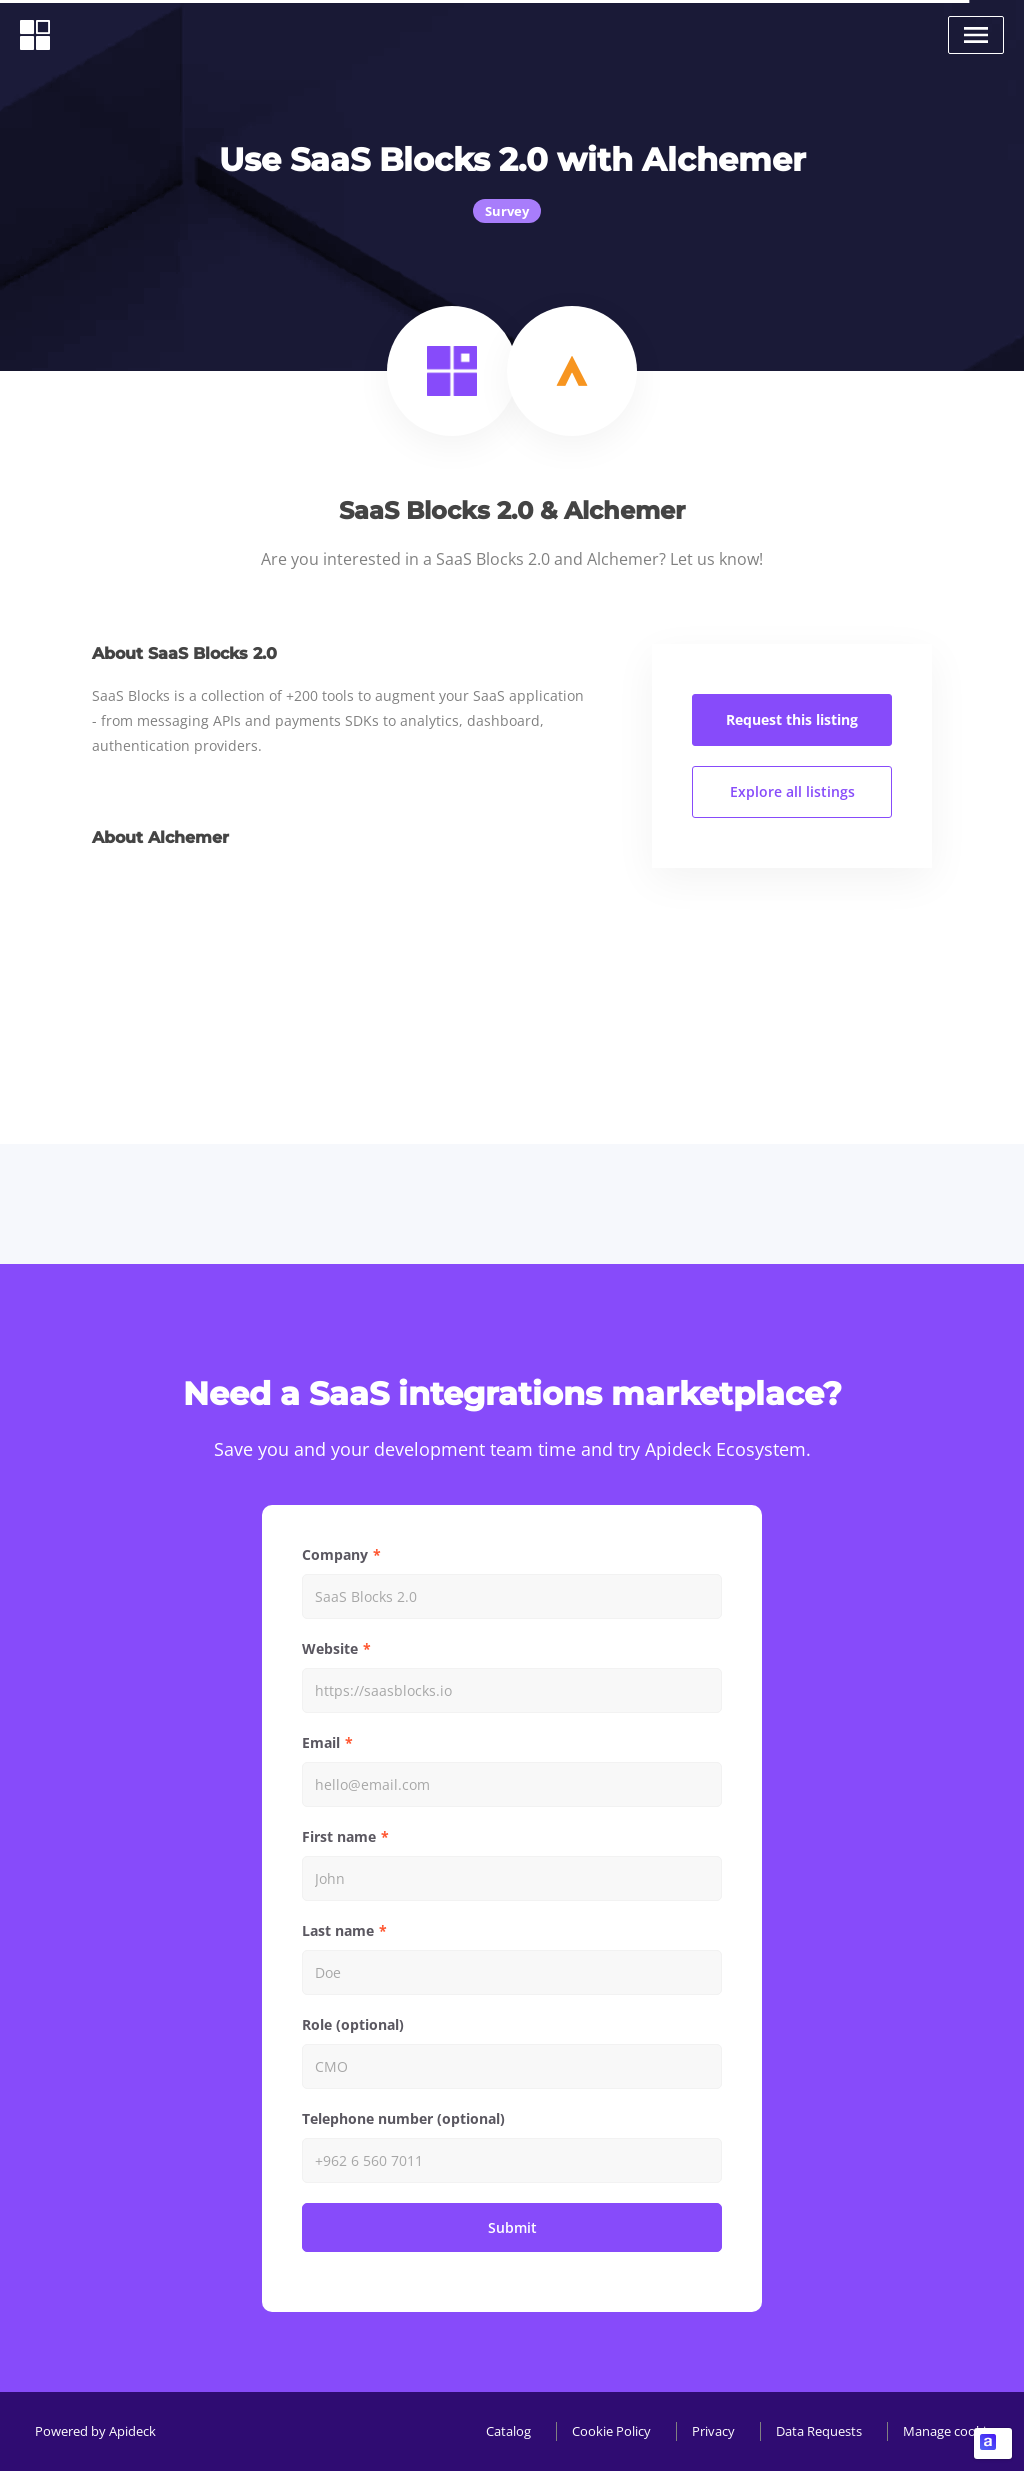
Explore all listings (792, 791)
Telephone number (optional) (403, 2118)
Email (321, 1742)
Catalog (508, 2431)
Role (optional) (353, 2024)
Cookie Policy (611, 2431)
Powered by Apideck (95, 2431)
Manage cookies (951, 2431)
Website (330, 1648)
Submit (512, 2227)
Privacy (713, 2431)
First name (339, 1836)
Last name (338, 1930)
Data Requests (819, 2431)
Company (335, 1554)
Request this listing (792, 719)
